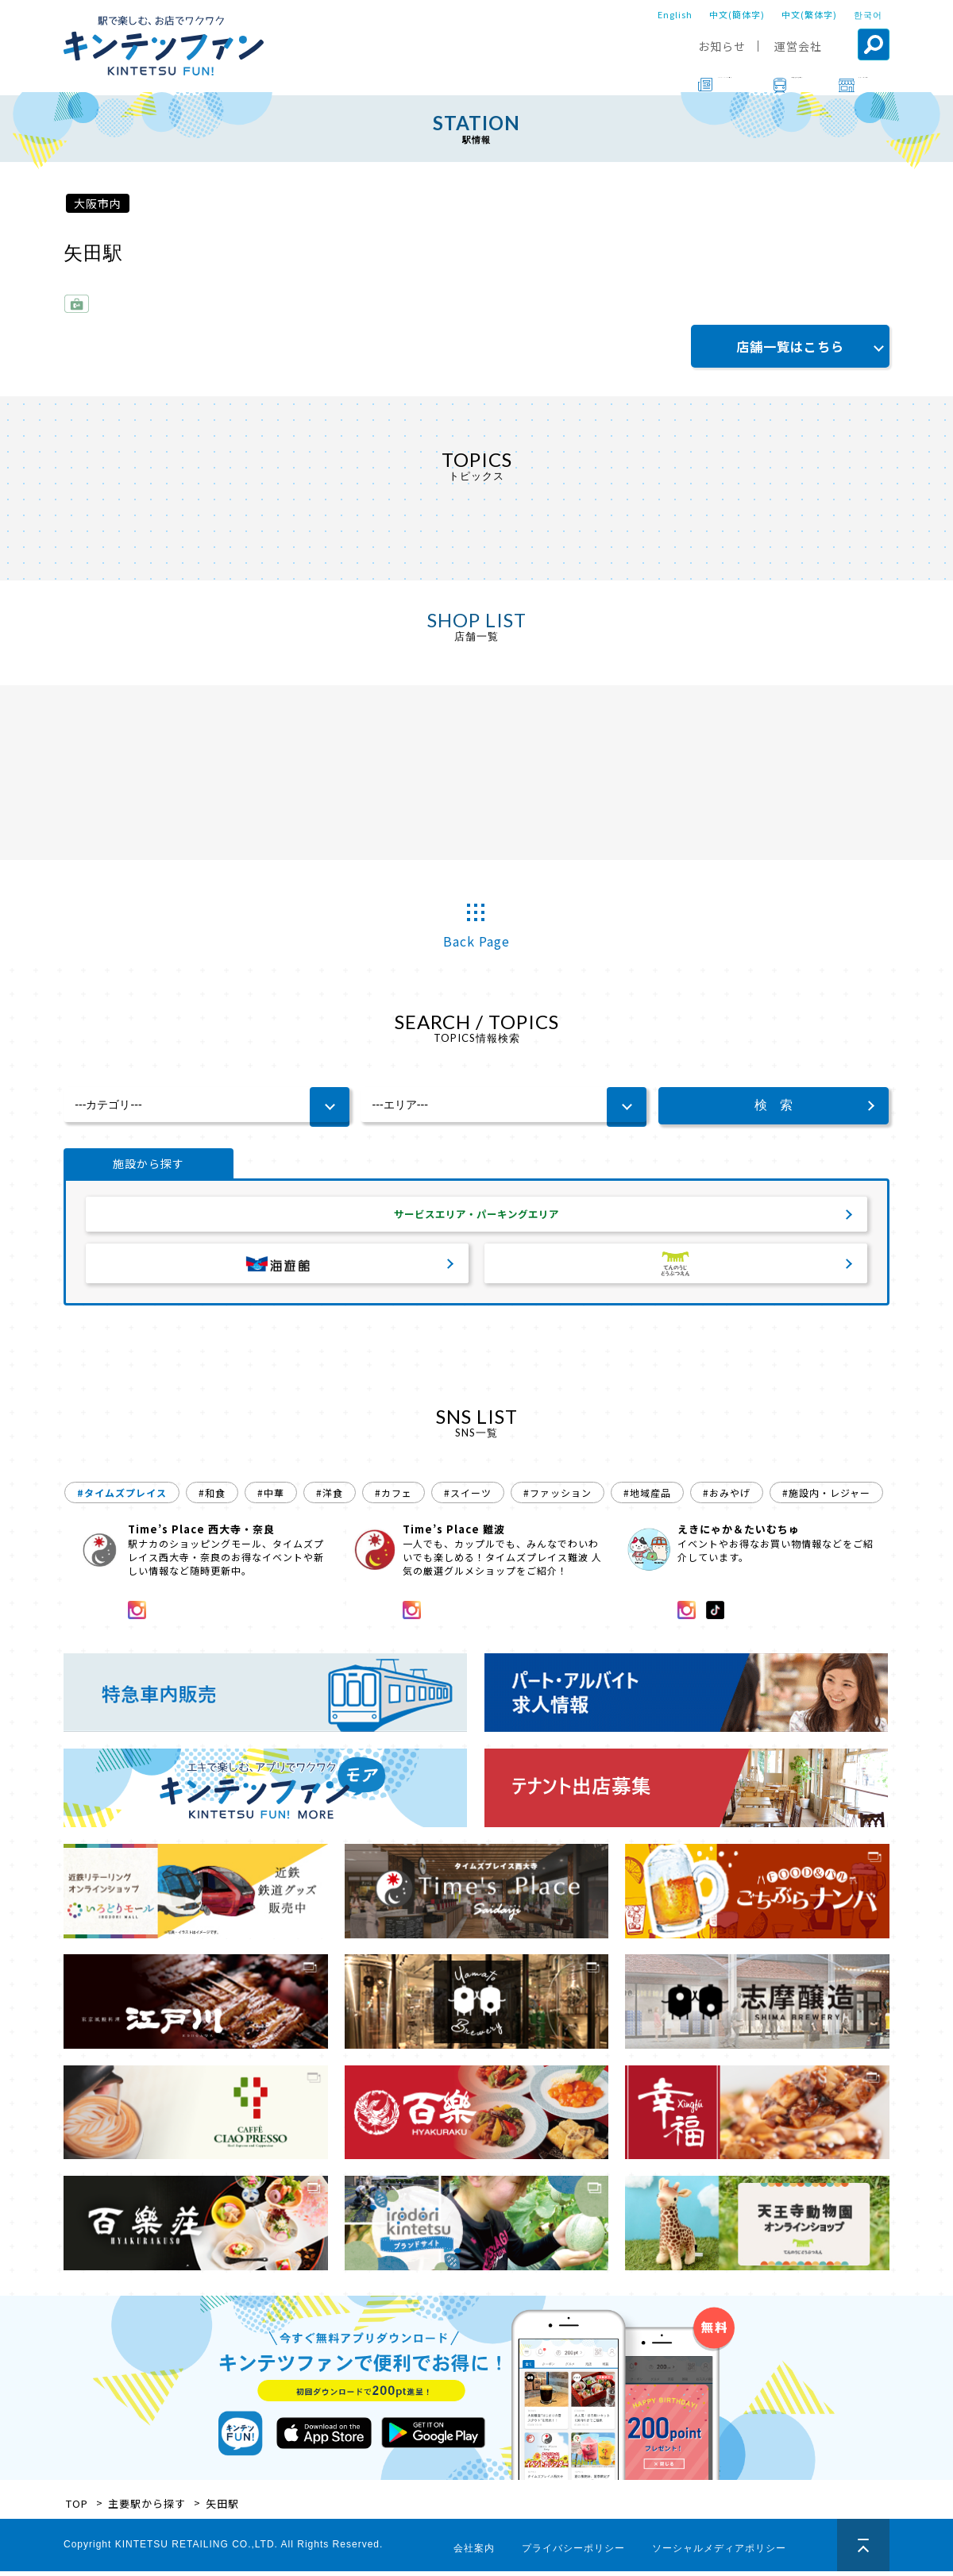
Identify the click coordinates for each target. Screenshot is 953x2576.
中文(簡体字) (737, 14)
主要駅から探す (147, 2508)
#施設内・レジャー (826, 1497)
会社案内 (474, 2553)
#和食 (212, 1497)
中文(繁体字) (809, 14)
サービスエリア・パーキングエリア (476, 1216)
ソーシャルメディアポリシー (719, 2553)
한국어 (868, 14)
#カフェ (393, 1497)
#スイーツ (468, 1497)
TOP (77, 2508)
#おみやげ (726, 1497)
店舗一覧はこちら (790, 346)
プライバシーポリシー (573, 2553)
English (675, 14)
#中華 (270, 1497)
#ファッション (557, 1497)
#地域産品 (647, 1497)
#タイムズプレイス (122, 1497)
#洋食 (329, 1497)
